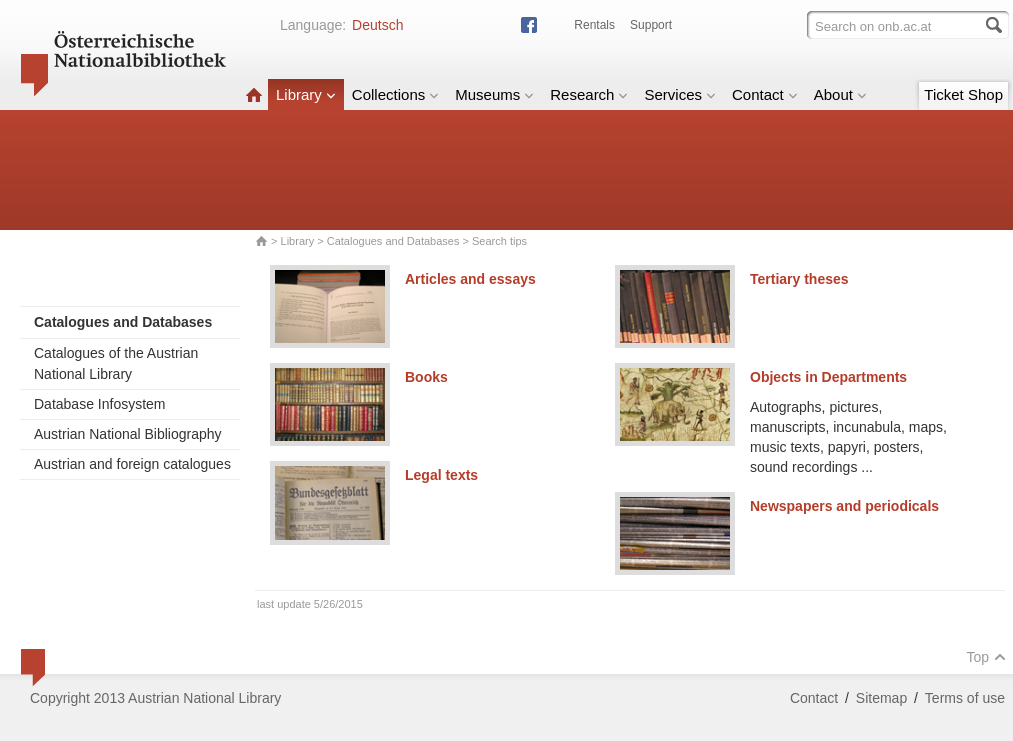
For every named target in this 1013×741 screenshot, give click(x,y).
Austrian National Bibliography (128, 434)
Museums (494, 94)
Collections (395, 94)
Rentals (594, 25)
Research (589, 94)
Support (651, 25)
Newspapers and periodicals (844, 506)
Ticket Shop (963, 94)
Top (986, 657)
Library (306, 94)
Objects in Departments (828, 377)
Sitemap (881, 698)
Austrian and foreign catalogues (132, 464)
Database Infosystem (100, 404)
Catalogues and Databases (393, 241)
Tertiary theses (799, 279)
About (840, 94)
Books (426, 377)
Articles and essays (470, 279)
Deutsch (377, 25)
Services (680, 94)
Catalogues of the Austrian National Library (116, 363)
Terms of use (965, 698)
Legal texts (441, 475)
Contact (765, 94)
